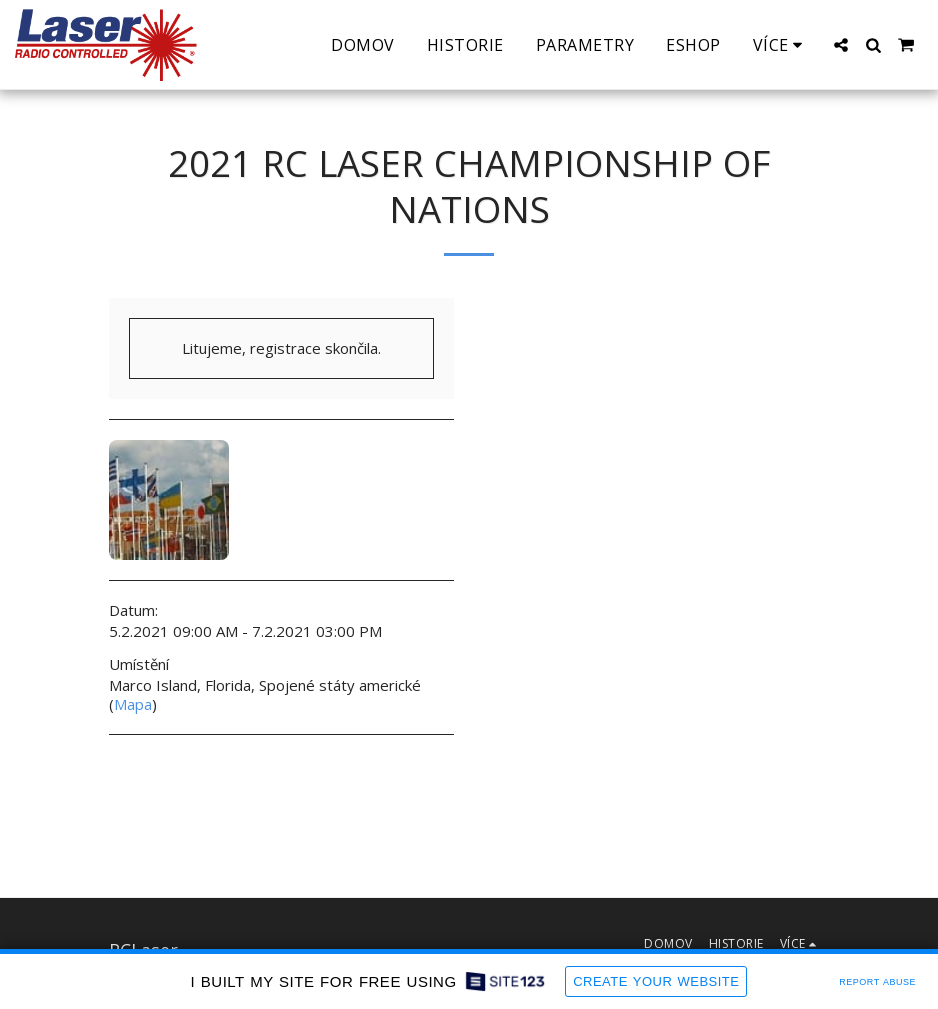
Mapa (133, 704)
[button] (841, 45)
